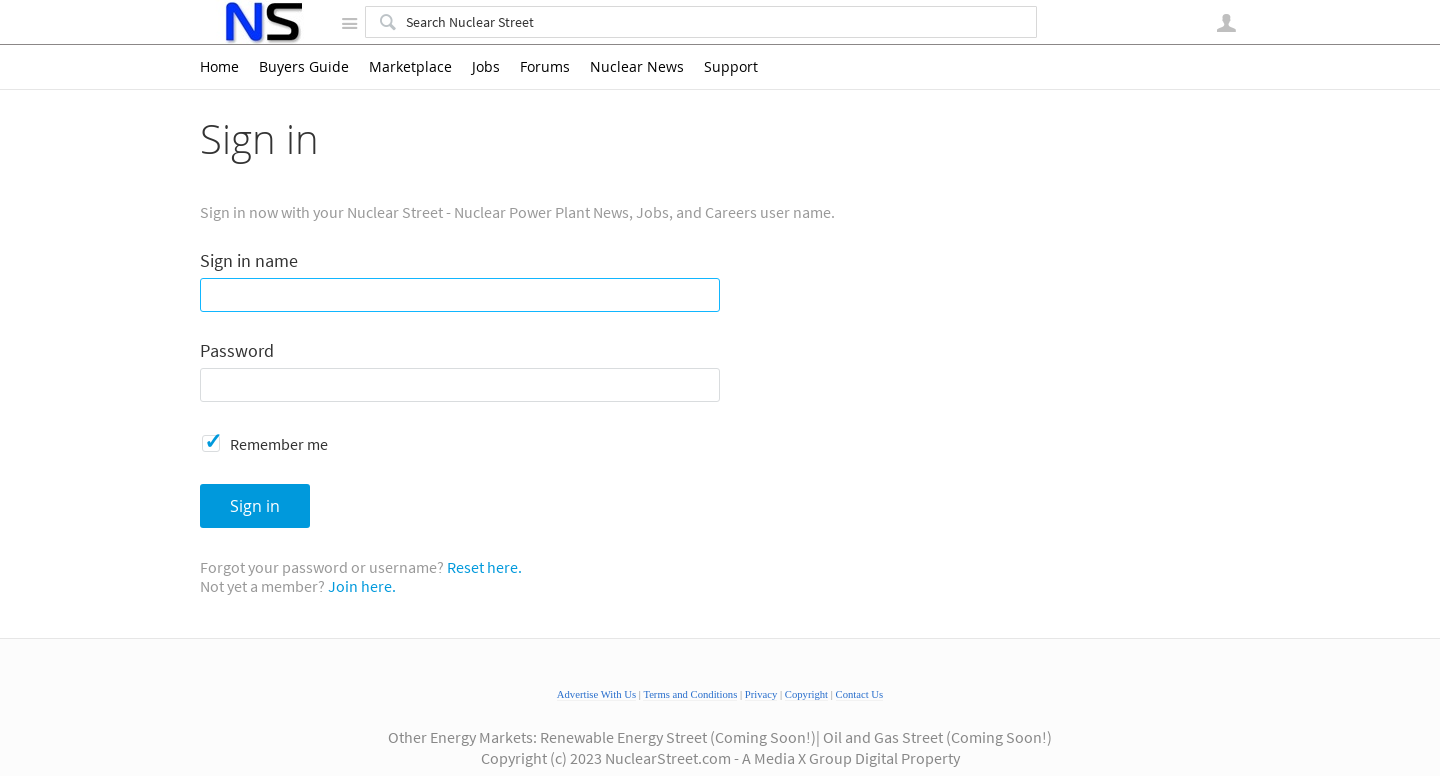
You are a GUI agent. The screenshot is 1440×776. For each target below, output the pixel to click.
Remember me (279, 444)
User (1226, 23)
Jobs (486, 67)
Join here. (362, 586)
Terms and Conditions (690, 694)
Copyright (806, 694)
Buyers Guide (304, 67)
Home (219, 67)
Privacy (761, 694)
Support (731, 67)
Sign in (255, 506)
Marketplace (410, 67)
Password (237, 351)
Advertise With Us (596, 694)
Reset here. (484, 567)
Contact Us (860, 694)
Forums (545, 67)
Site (349, 23)
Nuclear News (637, 67)
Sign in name (249, 261)
